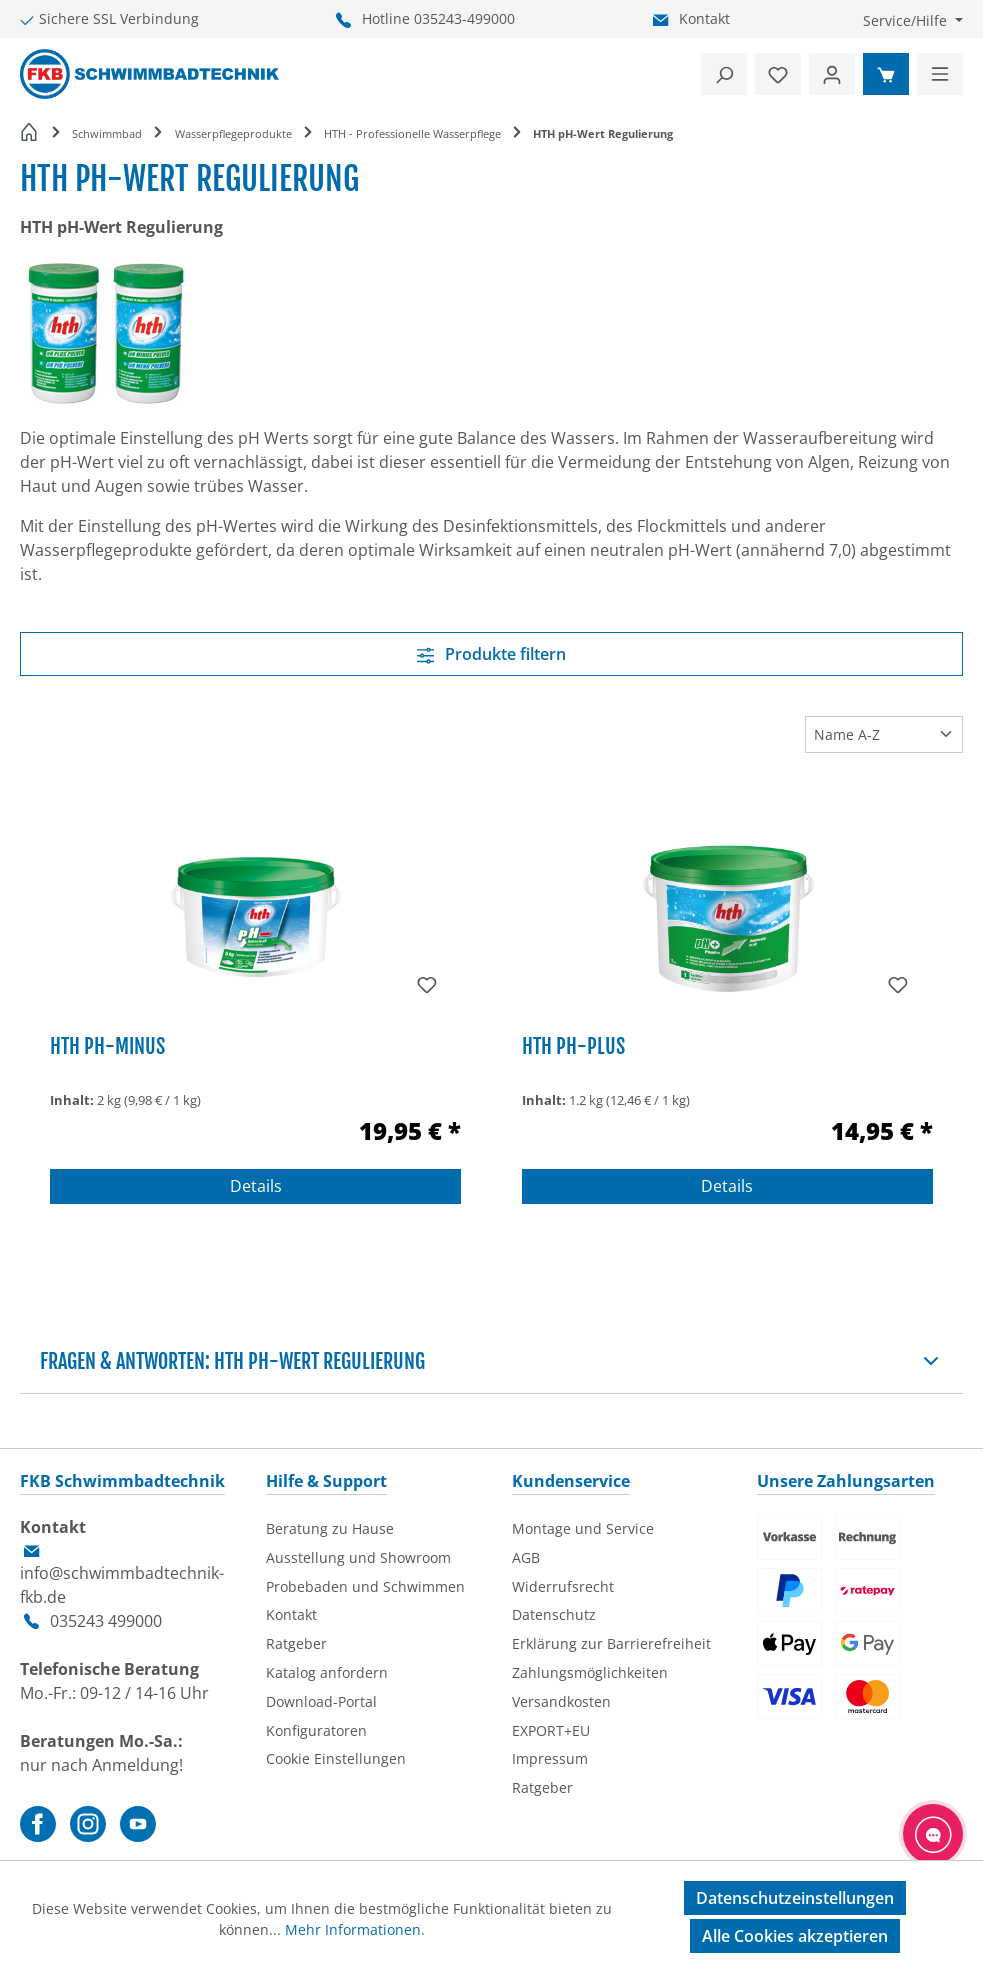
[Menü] (940, 74)
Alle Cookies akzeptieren (795, 1936)
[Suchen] (724, 74)
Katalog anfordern (327, 1672)
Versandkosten (561, 1701)
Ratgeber (296, 1643)
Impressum (550, 1758)
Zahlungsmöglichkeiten (590, 1672)
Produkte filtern (492, 654)
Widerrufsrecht (563, 1586)
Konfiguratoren (316, 1730)
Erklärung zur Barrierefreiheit (611, 1643)
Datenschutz (554, 1614)
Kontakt (704, 18)
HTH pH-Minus (107, 1046)
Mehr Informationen (353, 1929)
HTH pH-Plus (573, 1046)
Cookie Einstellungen (336, 1758)
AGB (526, 1557)
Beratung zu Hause (330, 1528)
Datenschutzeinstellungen (795, 1898)
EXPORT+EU (551, 1730)
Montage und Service (583, 1528)
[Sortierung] (884, 734)
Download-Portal (321, 1701)
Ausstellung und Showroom (358, 1557)
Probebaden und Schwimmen (365, 1586)
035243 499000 (106, 1621)
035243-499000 (464, 18)
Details (256, 1186)
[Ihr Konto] (832, 74)
